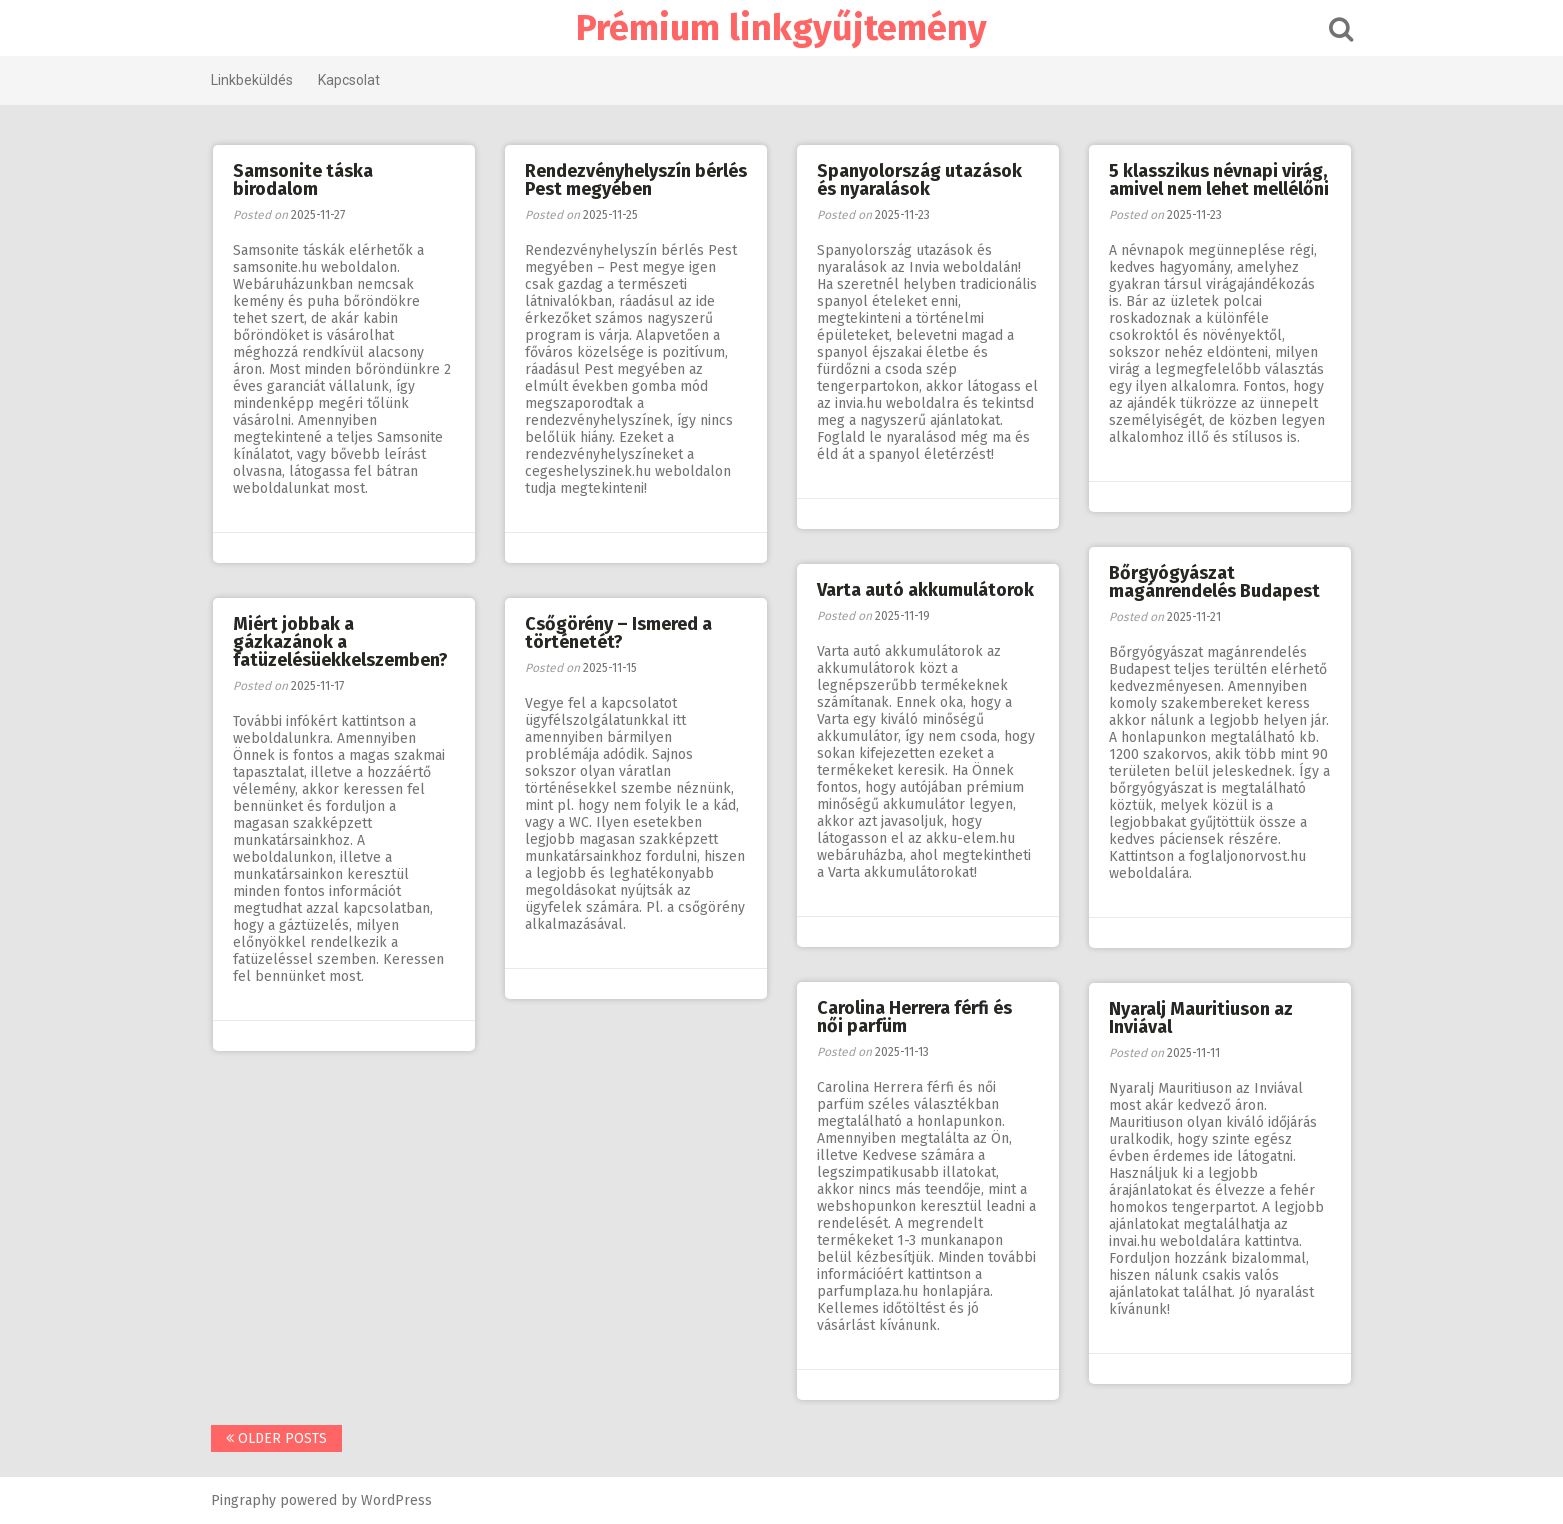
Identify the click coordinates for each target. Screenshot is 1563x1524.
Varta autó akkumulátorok (925, 590)
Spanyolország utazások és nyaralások (919, 180)
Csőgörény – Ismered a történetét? (618, 633)
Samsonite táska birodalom (303, 180)
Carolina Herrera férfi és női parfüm (914, 1017)
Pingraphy (243, 1500)
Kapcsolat (349, 80)
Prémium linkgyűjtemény (781, 28)
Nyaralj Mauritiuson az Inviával (1201, 1018)
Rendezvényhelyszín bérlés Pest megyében (636, 180)
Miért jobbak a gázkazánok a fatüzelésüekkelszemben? (340, 642)
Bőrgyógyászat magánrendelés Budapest (1214, 582)
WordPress (396, 1500)
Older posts (276, 1438)
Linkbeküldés (252, 80)
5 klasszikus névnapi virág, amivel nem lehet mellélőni (1219, 180)
